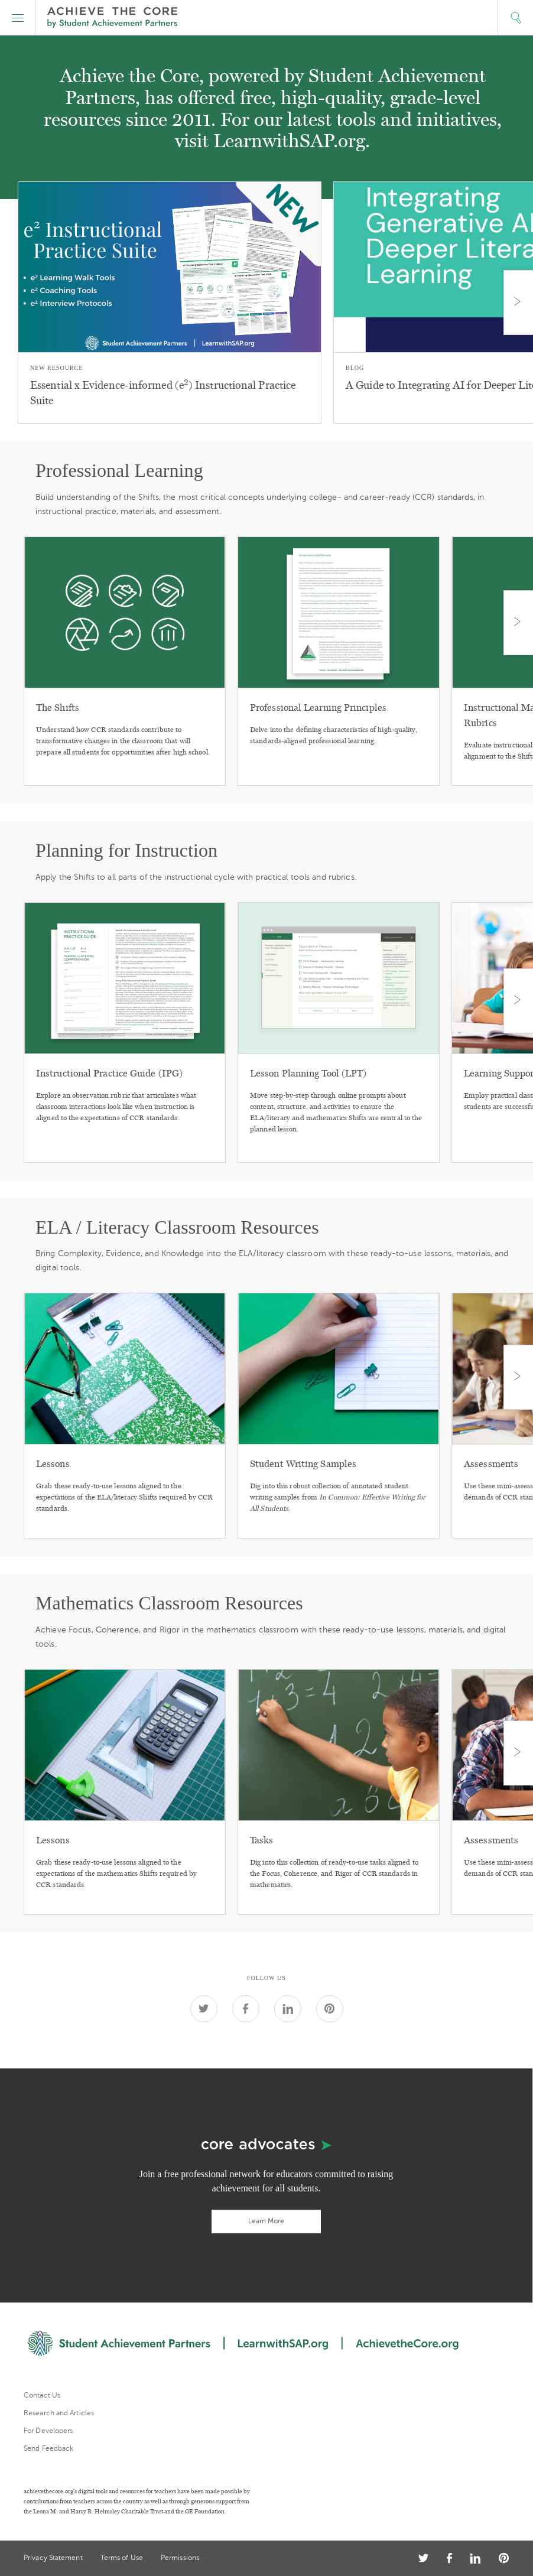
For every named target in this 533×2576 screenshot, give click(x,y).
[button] (17, 17)
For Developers (48, 2431)
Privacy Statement (53, 2558)
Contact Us (42, 2395)
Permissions (180, 2558)
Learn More (266, 2221)
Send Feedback (48, 2448)
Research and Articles (59, 2413)
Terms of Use (121, 2558)
